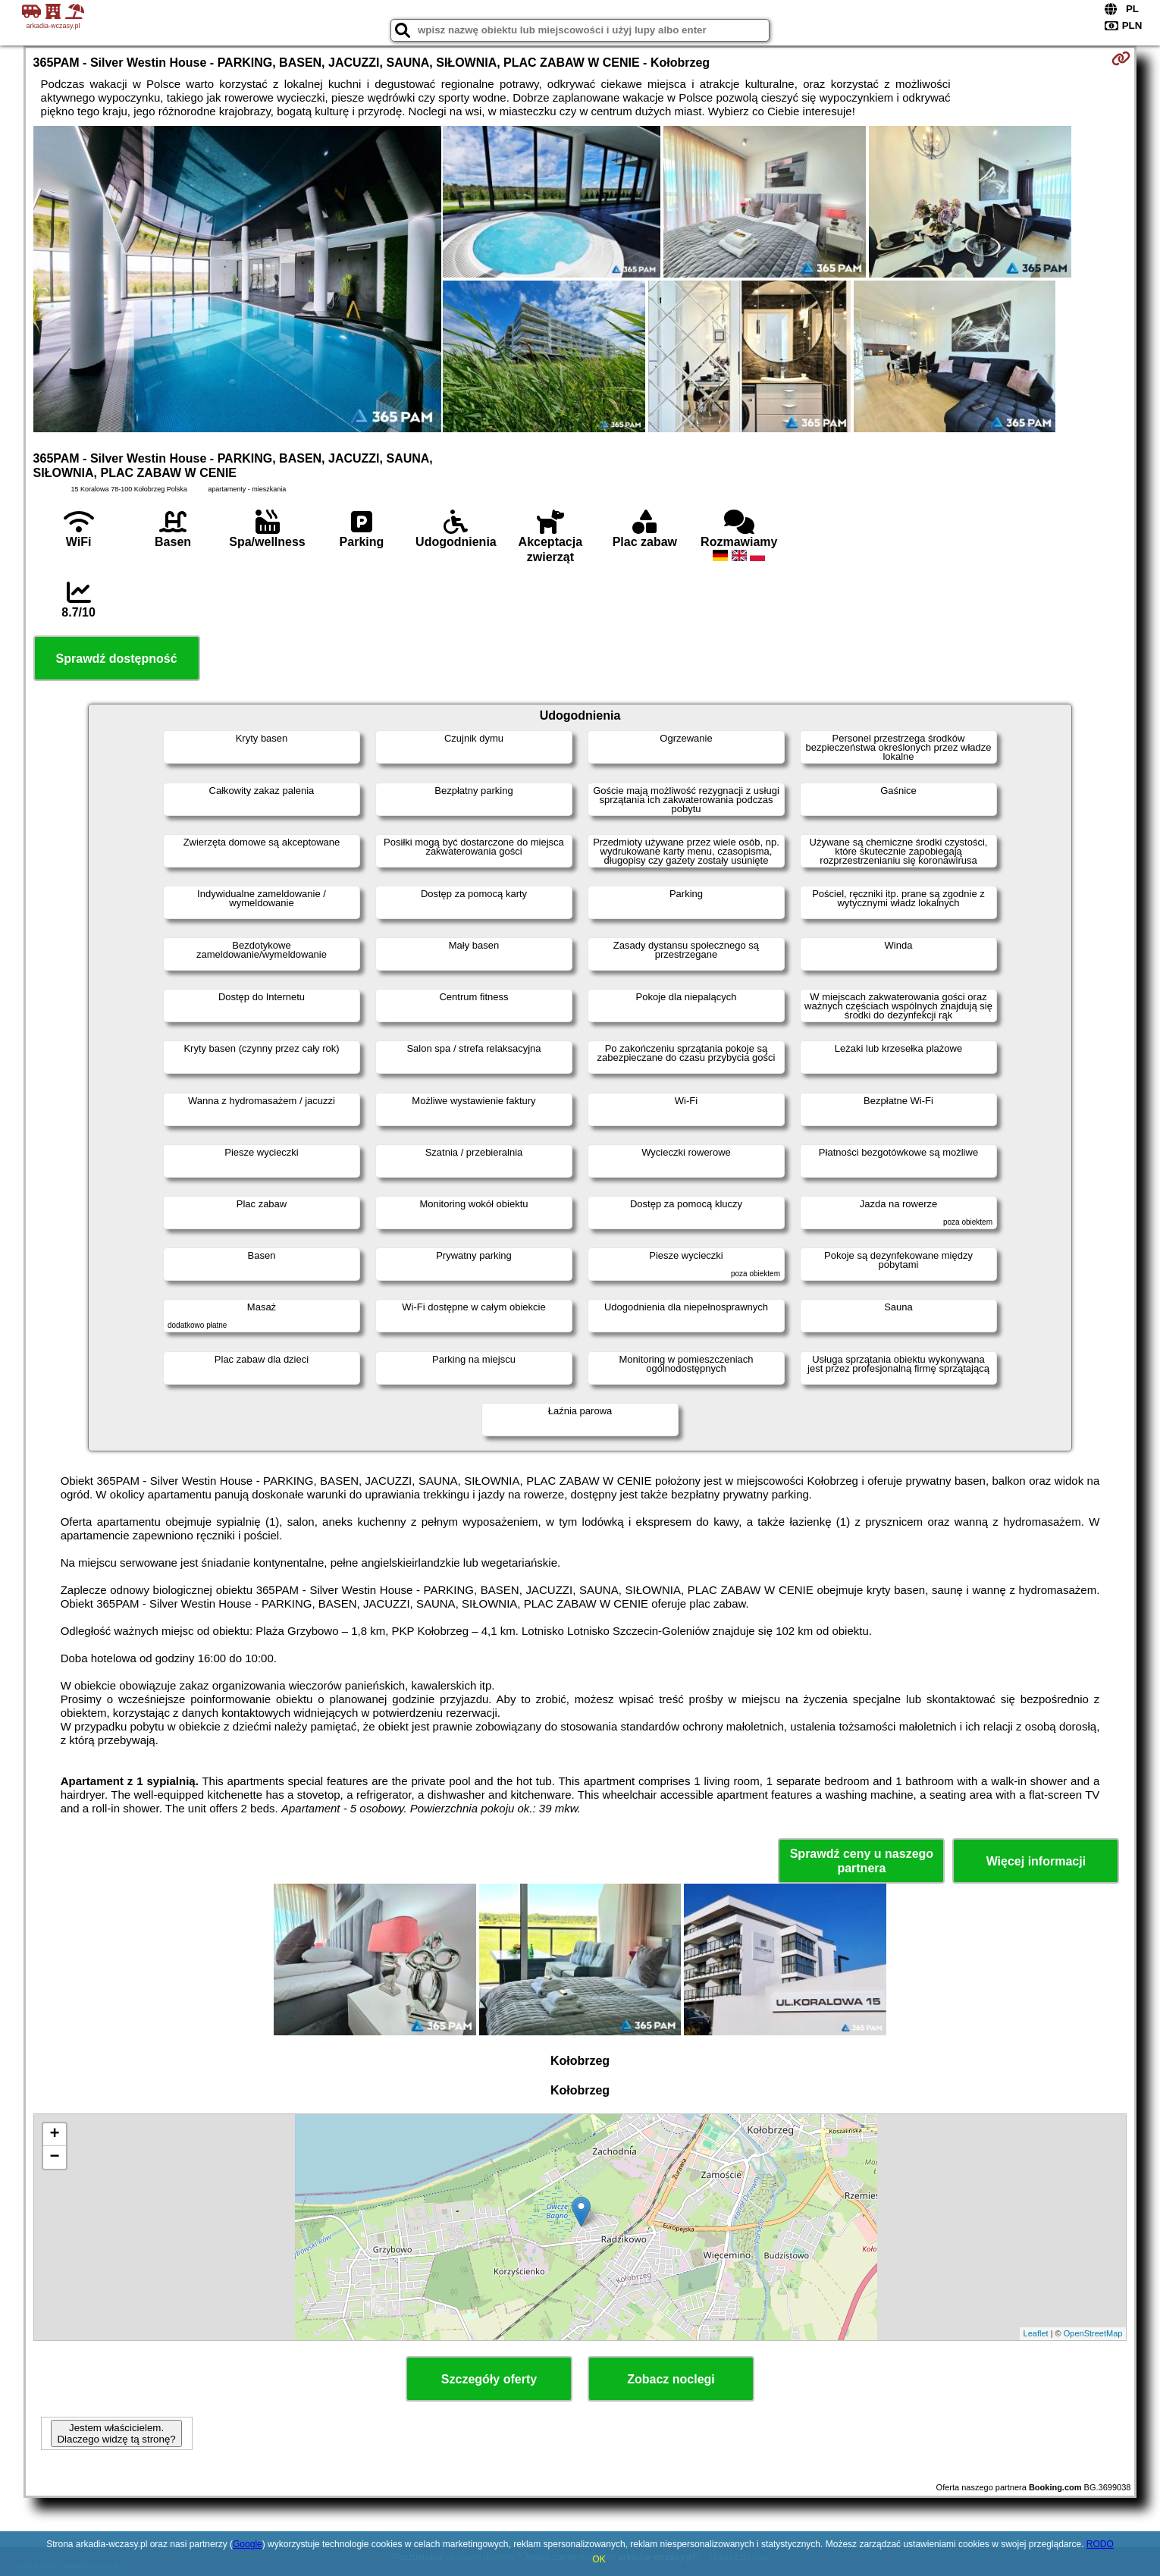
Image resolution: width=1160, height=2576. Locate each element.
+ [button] (54, 2134)
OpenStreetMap (1093, 2333)
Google (247, 2544)
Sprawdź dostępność (116, 658)
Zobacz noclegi (671, 2379)
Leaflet (1036, 2333)
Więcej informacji (1036, 1861)
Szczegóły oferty (489, 2379)
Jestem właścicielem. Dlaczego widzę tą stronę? (116, 2433)
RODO (1100, 2544)
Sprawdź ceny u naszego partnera (861, 1861)
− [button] (54, 2157)
